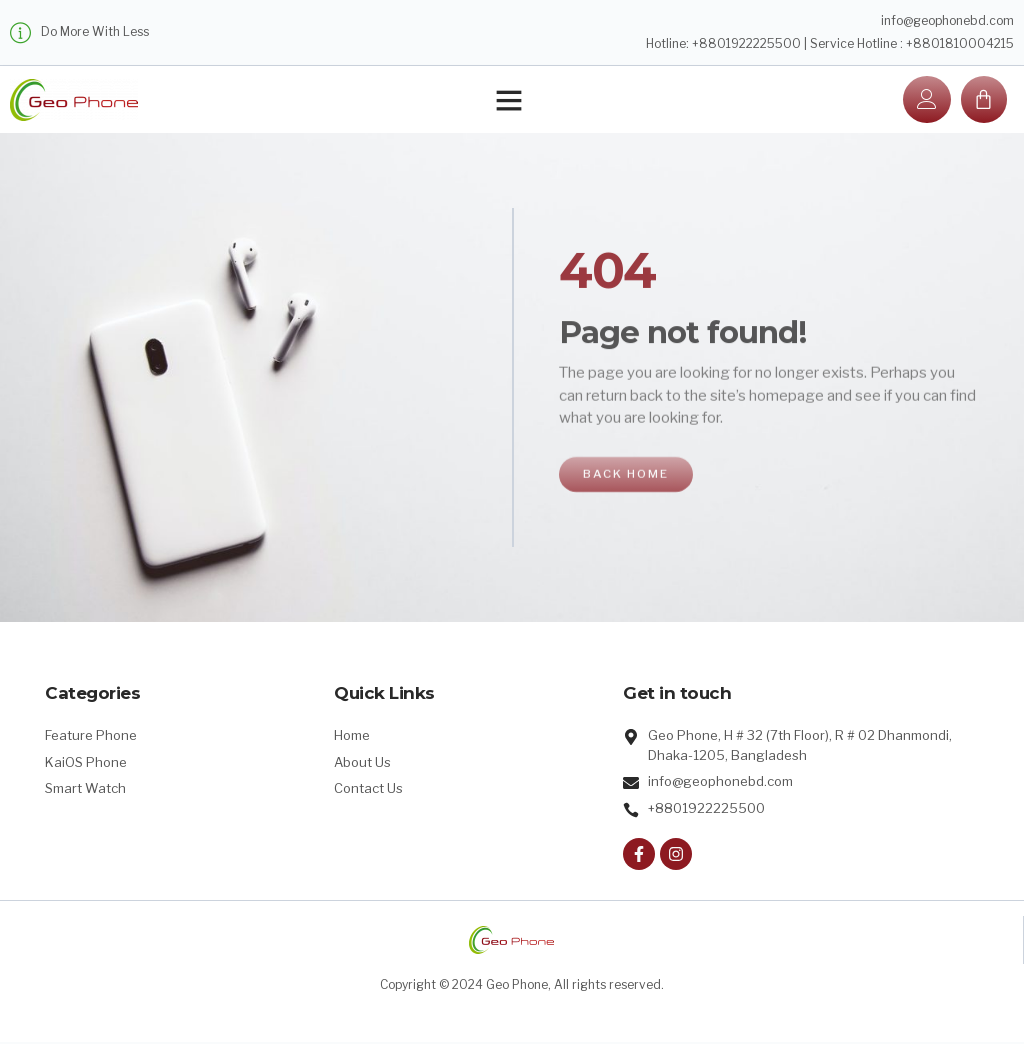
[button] (509, 101)
